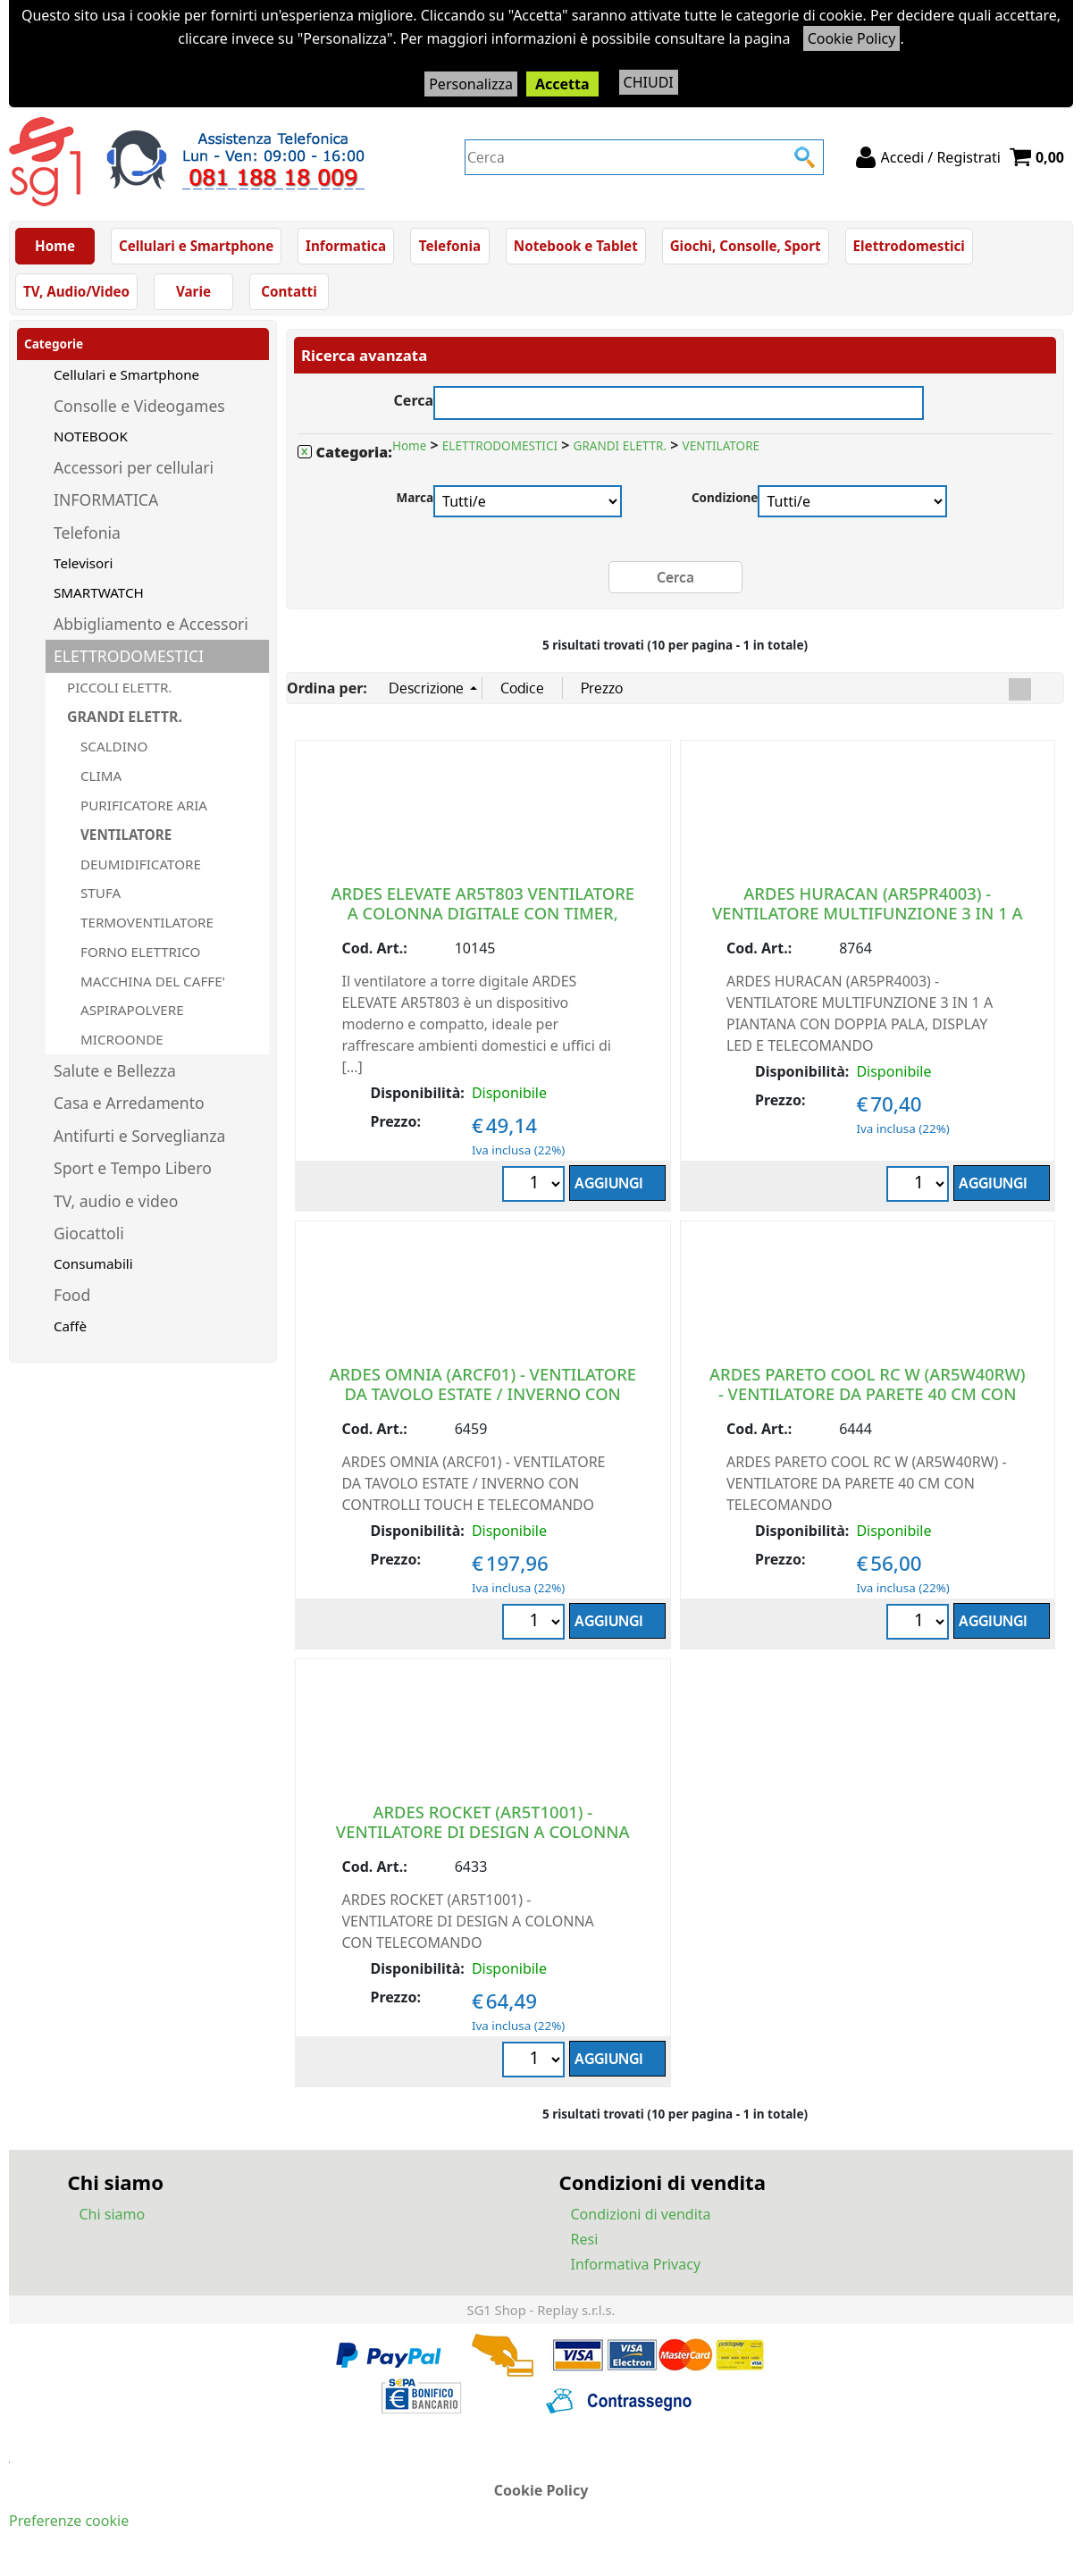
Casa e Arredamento (129, 1102)
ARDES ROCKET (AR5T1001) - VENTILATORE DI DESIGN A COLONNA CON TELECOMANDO (483, 1831)
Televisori (83, 563)
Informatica (346, 246)
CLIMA (101, 776)
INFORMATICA (106, 499)
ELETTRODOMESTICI (129, 656)
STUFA (100, 893)
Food (72, 1294)
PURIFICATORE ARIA (143, 805)
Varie (193, 291)
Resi (585, 2239)
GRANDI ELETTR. (124, 716)
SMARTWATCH (99, 592)
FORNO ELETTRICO (140, 952)
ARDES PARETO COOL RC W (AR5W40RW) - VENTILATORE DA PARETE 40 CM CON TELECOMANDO (867, 1393)
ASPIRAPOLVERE (132, 1010)
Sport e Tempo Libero (133, 1168)
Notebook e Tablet (576, 246)
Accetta (562, 84)
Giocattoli (89, 1233)
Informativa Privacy (636, 2264)
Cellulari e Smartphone (196, 246)
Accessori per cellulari (134, 467)
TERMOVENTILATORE (147, 922)
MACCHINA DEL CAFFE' (152, 981)
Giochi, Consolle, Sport (745, 246)
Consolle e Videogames (139, 405)
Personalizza (471, 84)
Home (55, 246)
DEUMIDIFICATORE (140, 864)
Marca (414, 497)
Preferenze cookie (69, 2520)
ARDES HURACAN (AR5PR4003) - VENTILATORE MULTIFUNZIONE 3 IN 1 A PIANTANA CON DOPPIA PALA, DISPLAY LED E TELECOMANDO (867, 922)
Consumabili (93, 1263)
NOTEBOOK (91, 436)
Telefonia (450, 246)
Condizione (725, 497)
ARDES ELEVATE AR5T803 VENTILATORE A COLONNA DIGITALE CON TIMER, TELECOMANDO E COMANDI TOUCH (482, 913)
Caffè (70, 1326)
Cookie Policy (852, 38)
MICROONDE (122, 1039)
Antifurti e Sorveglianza (139, 1135)
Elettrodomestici (909, 246)
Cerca (414, 398)
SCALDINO (113, 746)
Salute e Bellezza (115, 1070)
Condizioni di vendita (641, 2214)
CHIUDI (649, 82)
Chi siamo (113, 2214)
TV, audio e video (116, 1201)
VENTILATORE (126, 834)
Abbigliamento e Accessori (151, 623)
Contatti (289, 291)
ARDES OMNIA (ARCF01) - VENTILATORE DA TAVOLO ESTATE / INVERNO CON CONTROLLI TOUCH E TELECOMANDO (482, 1393)
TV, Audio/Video (76, 291)
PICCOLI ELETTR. (119, 687)
